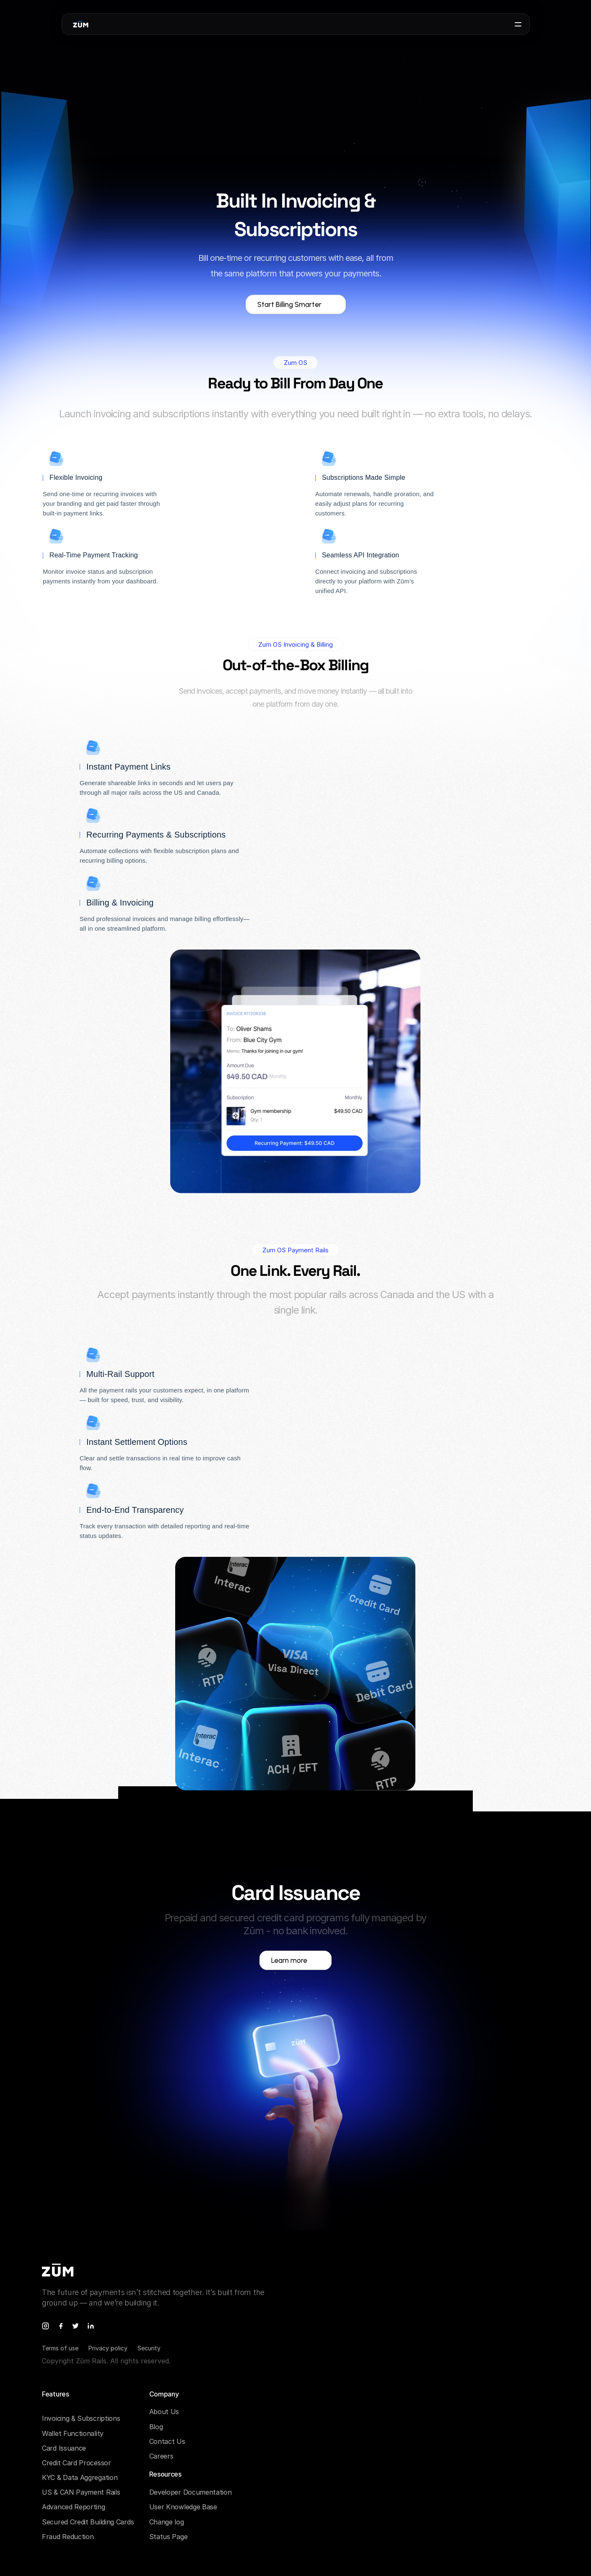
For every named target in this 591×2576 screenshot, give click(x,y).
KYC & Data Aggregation (79, 2477)
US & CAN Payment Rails (81, 2492)
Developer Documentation (190, 2492)
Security (149, 2348)
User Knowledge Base (183, 2507)
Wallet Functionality (73, 2433)
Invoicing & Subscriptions (81, 2418)
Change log (166, 2522)
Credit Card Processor (76, 2463)
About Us (164, 2411)
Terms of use (60, 2348)
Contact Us (167, 2441)
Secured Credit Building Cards (88, 2522)
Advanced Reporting (73, 2507)
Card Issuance (64, 2448)
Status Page (168, 2536)
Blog (156, 2426)
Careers (161, 2456)
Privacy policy (107, 2348)
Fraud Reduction (68, 2536)
